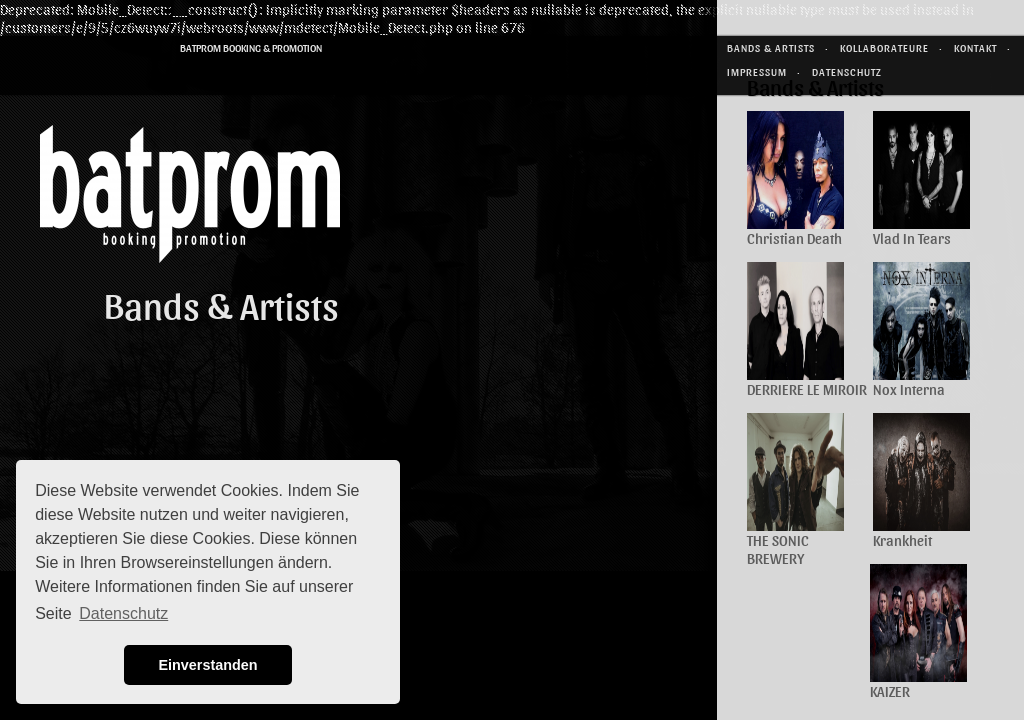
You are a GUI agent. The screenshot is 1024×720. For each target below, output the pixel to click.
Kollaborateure (884, 47)
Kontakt (975, 47)
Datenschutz (847, 71)
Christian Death (794, 238)
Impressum (757, 71)
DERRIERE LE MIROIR (807, 389)
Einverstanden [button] (207, 665)
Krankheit (902, 540)
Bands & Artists (771, 47)
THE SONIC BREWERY (778, 549)
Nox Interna (909, 389)
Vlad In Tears (912, 238)
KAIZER (890, 691)
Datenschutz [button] (123, 613)
